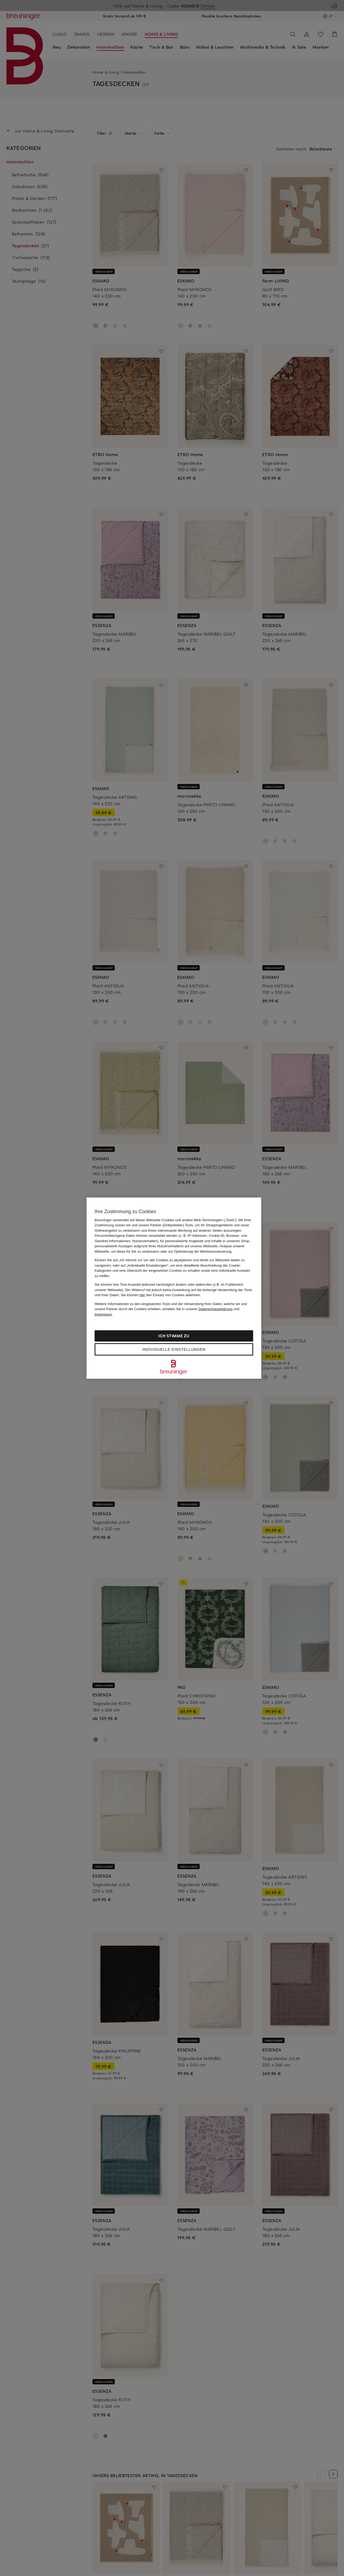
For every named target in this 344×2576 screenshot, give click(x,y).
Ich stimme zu (173, 1335)
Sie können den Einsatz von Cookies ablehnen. (161, 1295)
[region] (174, 1288)
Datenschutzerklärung (215, 1309)
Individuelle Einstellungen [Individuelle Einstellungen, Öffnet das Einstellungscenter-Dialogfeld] (173, 1349)
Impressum (103, 1314)
